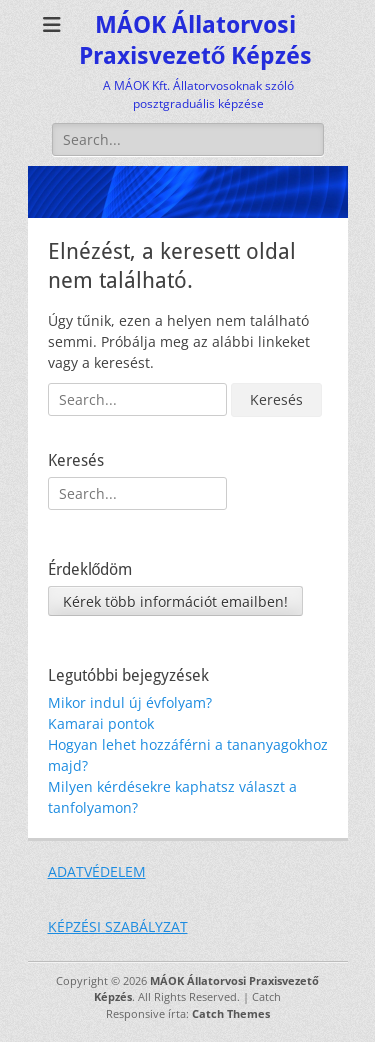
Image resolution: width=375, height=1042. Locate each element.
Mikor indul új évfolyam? (130, 702)
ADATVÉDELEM (97, 871)
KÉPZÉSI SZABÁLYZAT (118, 926)
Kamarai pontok (101, 723)
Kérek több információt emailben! (175, 601)
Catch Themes (231, 1013)
